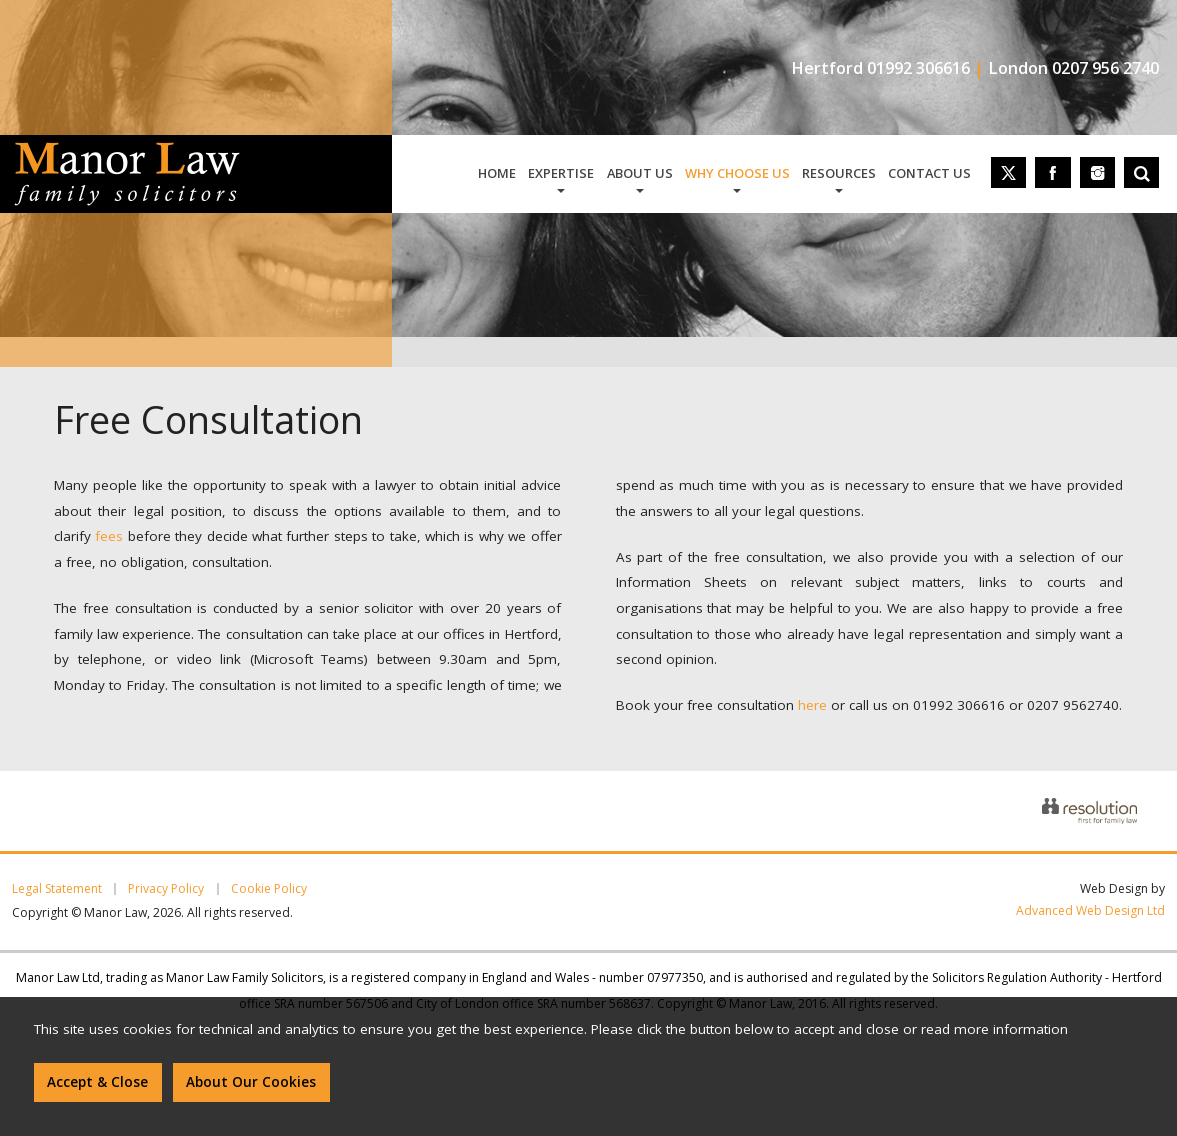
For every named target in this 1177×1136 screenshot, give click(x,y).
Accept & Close (97, 1082)
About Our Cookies (251, 1082)
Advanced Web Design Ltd (1090, 910)
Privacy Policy (166, 889)
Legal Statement (57, 889)
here (812, 705)
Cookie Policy (269, 889)
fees (109, 536)
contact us (929, 173)
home (497, 173)
